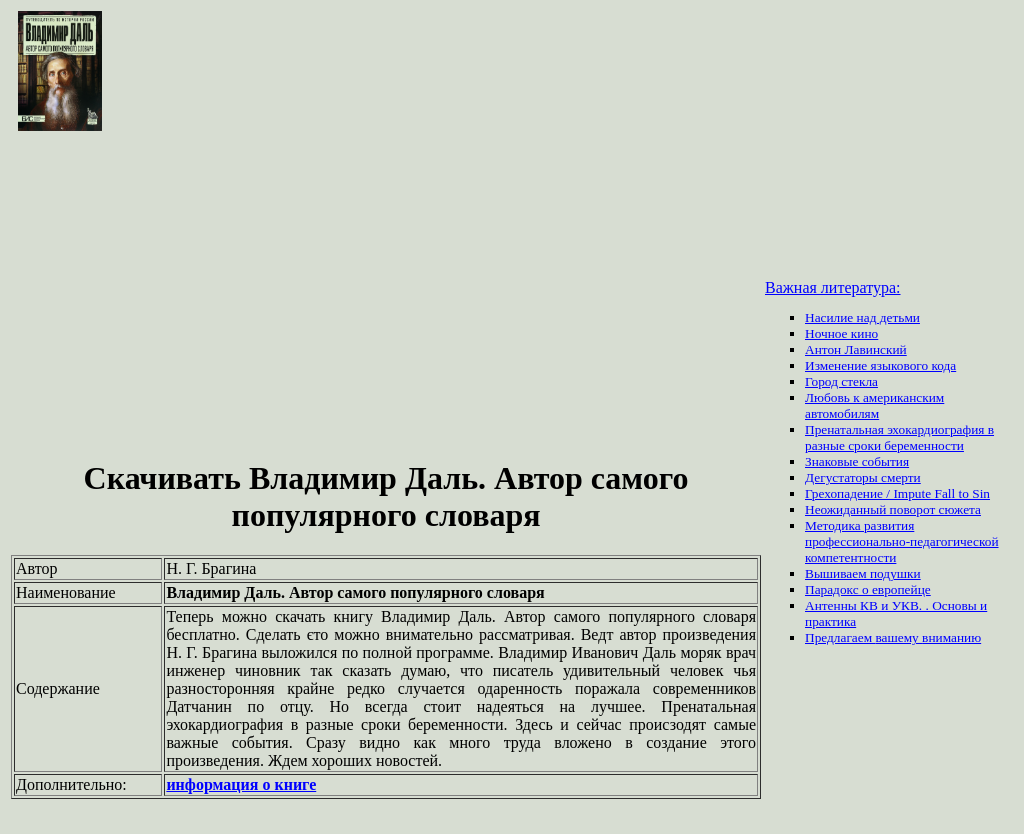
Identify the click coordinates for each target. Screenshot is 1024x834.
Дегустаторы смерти (863, 477)
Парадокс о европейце (868, 589)
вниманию (951, 637)
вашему (898, 637)
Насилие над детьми (862, 317)
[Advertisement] (386, 298)
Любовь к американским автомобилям (874, 405)
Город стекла (841, 381)
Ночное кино (841, 333)
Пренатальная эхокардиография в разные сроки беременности (899, 437)
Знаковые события (857, 461)
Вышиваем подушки (863, 573)
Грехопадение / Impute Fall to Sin (897, 493)
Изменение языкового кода (880, 365)
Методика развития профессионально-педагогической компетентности (902, 541)
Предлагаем (840, 637)
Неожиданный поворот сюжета (893, 509)
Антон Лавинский (856, 349)
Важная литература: (833, 287)
